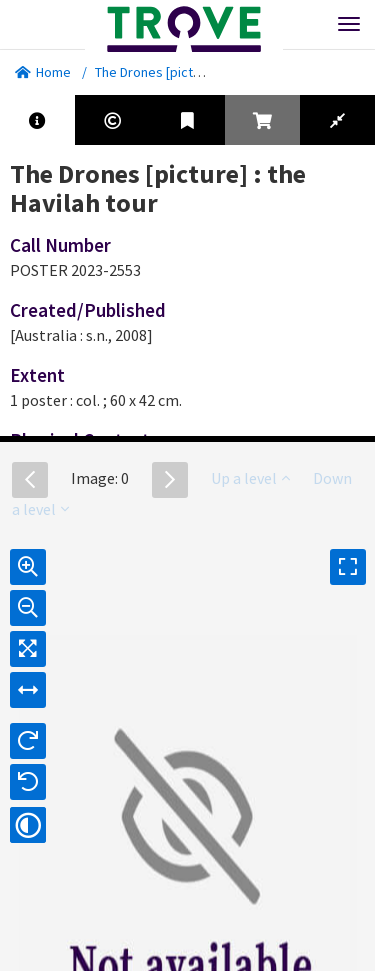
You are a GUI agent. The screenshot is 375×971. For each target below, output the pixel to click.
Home (43, 72)
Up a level (250, 478)
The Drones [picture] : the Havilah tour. (208, 72)
